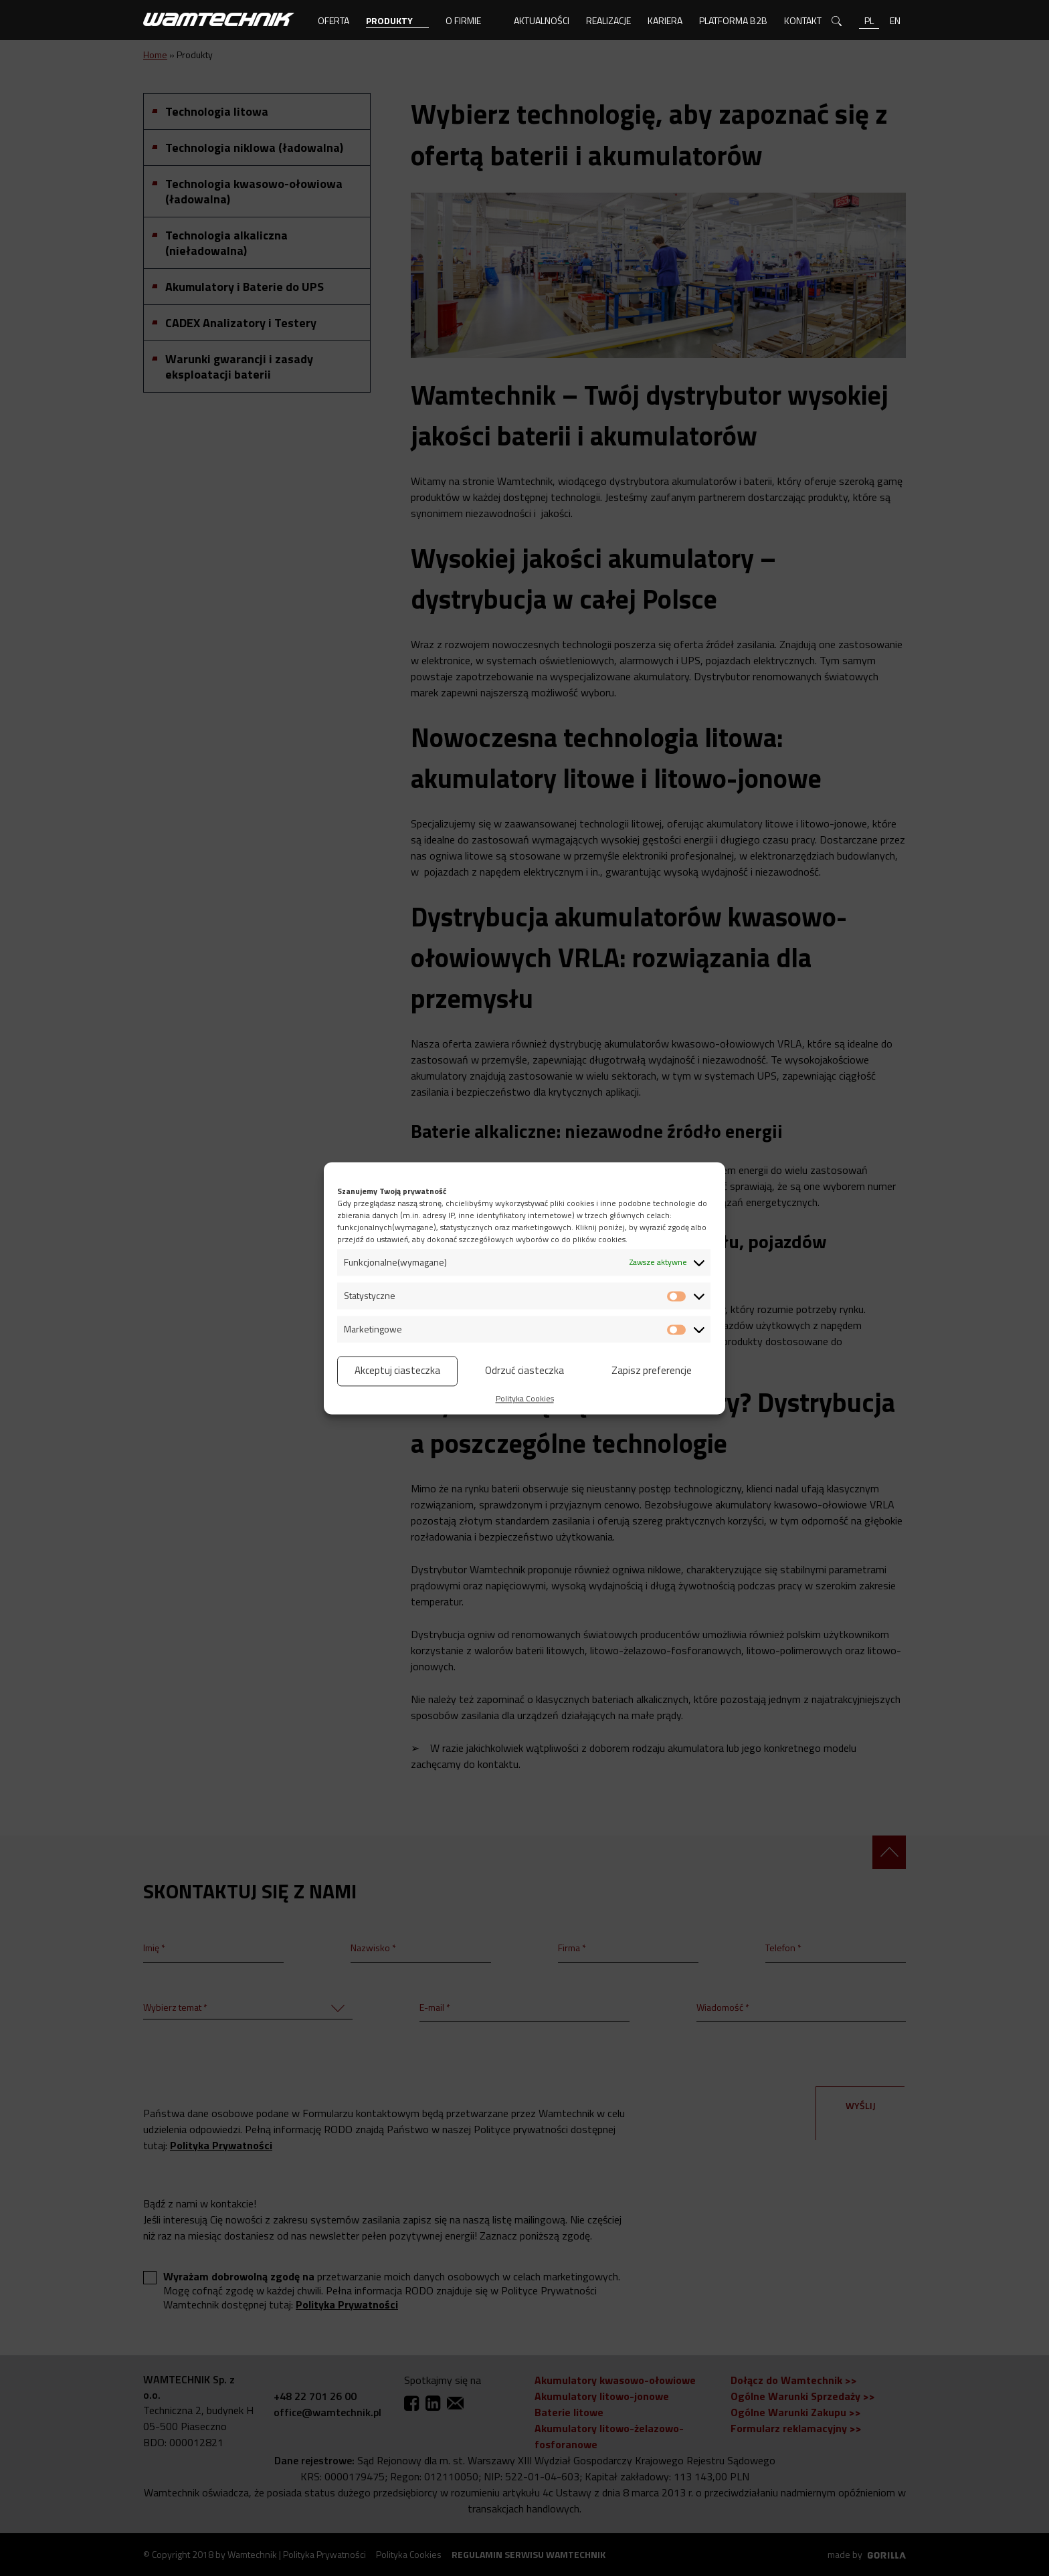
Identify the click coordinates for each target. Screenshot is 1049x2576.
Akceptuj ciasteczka (397, 1370)
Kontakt (803, 20)
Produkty (389, 20)
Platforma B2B (733, 20)
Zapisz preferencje (651, 1370)
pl (869, 20)
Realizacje (608, 20)
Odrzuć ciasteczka (524, 1370)
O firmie (463, 20)
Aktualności (541, 20)
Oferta (333, 20)
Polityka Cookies (525, 1398)
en (895, 20)
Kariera (665, 20)
